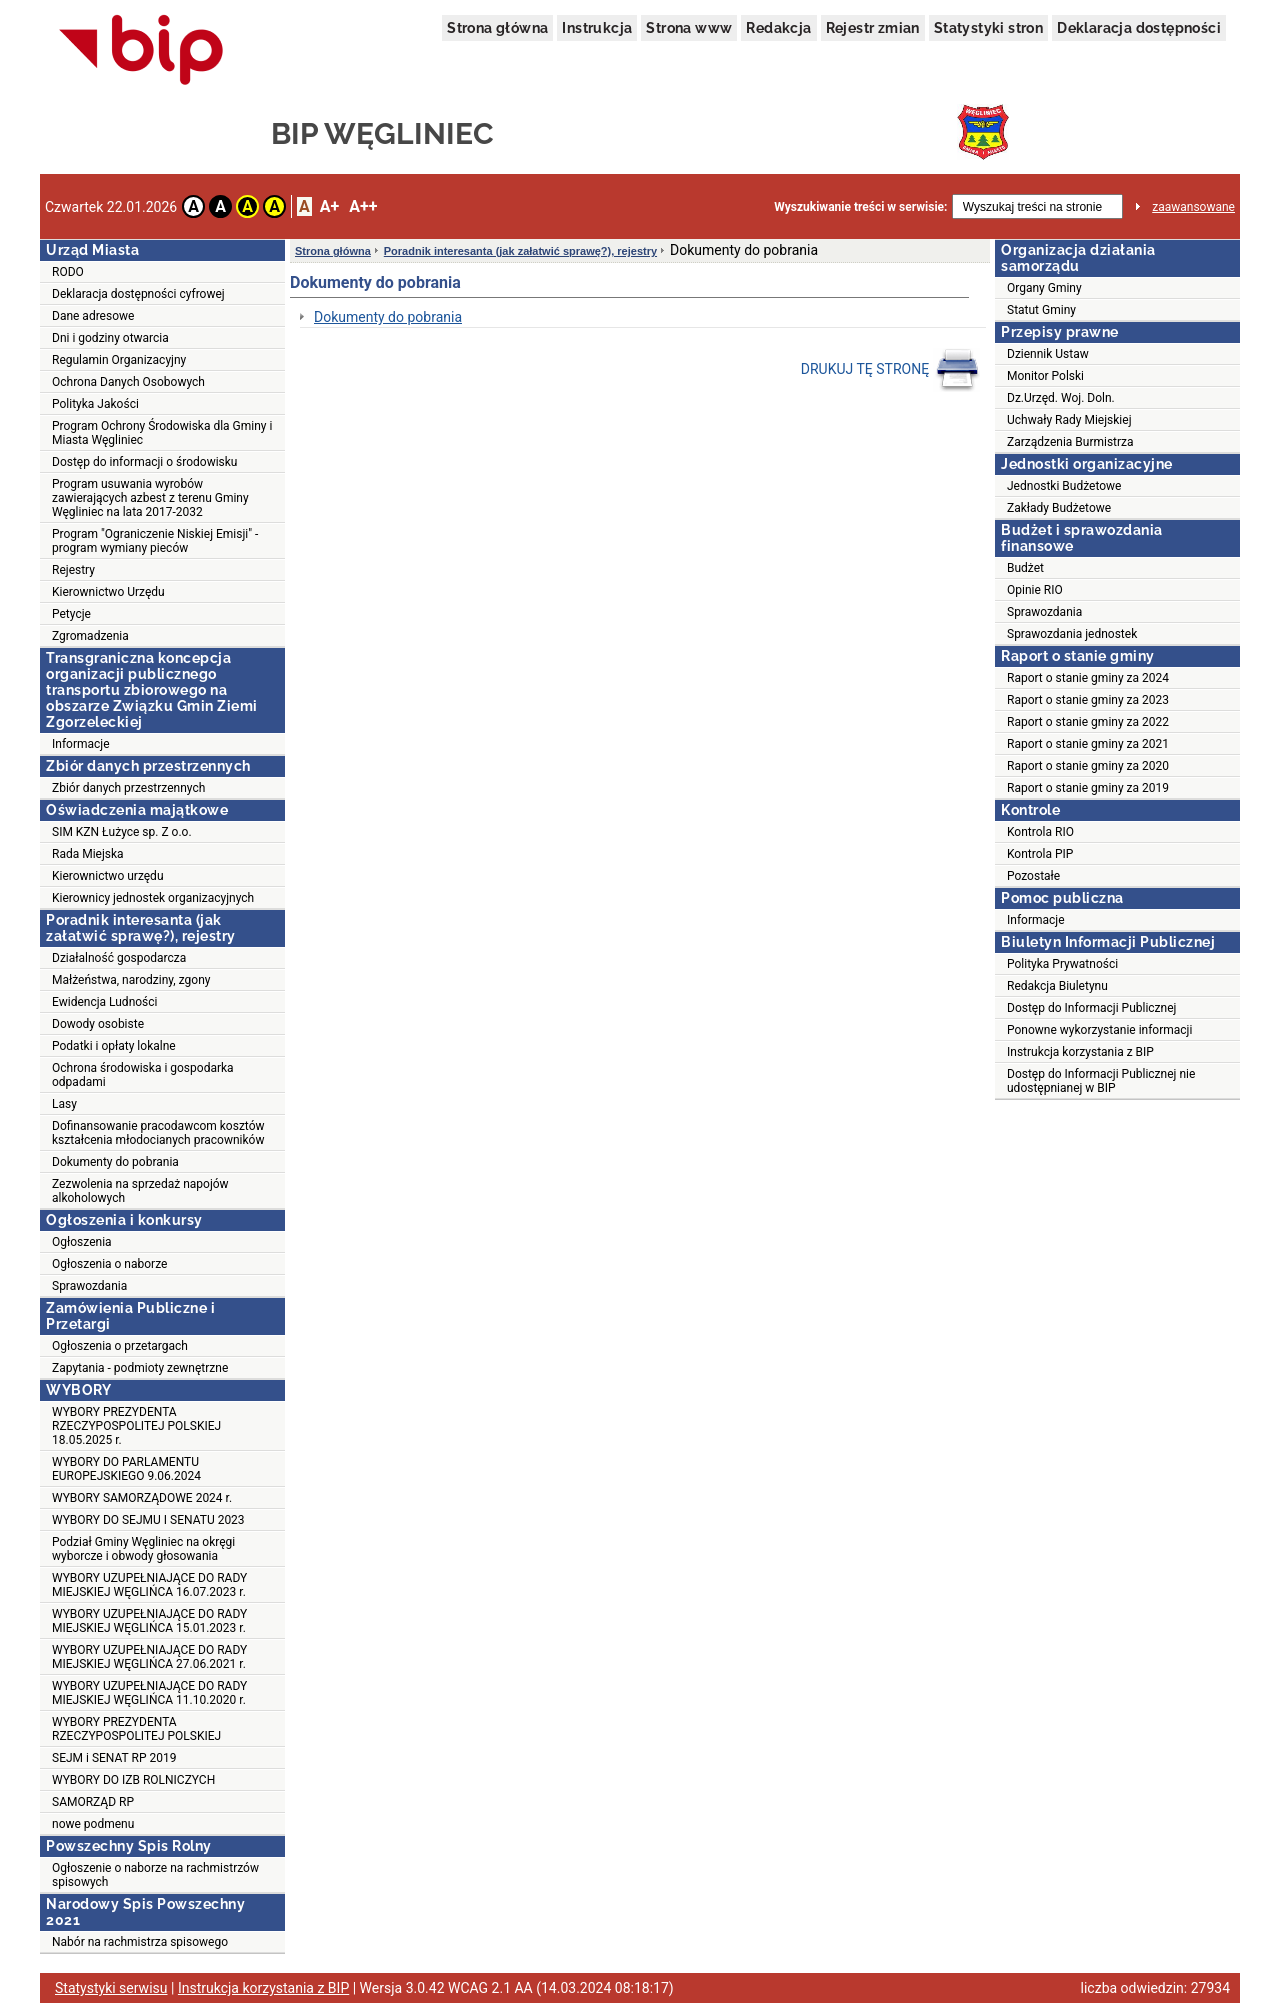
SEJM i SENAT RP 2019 (114, 1758)
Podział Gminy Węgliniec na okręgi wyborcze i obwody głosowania (143, 1549)
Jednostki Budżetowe (1064, 486)
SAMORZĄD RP (93, 1802)
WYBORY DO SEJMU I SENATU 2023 (148, 1520)
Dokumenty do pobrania (115, 1162)
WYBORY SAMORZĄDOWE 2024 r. (142, 1498)
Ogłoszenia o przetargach (120, 1346)
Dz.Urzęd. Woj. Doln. (1061, 398)
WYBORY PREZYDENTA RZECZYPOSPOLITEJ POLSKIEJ (136, 1729)
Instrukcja (597, 28)
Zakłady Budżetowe (1059, 508)
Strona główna (497, 28)
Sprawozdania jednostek (1072, 634)
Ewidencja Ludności (105, 1002)
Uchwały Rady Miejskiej (1069, 420)
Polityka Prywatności (1062, 964)
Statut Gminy (1041, 310)
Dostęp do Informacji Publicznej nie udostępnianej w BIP (1101, 1081)
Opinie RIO (1035, 590)
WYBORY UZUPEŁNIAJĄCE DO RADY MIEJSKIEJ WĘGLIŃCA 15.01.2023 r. (149, 1621)
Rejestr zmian (873, 28)
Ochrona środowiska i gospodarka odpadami (143, 1075)
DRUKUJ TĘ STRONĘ (890, 370)
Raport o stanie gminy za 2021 (1088, 744)
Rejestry (73, 570)
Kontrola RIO (1040, 832)
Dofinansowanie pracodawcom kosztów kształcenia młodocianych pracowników (158, 1133)
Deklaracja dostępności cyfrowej (138, 294)
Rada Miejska (88, 854)
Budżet (1025, 568)
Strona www (689, 28)
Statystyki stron (988, 28)
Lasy (64, 1104)
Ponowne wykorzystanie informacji (1099, 1030)
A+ (329, 206)
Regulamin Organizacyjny (119, 360)
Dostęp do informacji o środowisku (144, 462)
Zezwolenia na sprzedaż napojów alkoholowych (140, 1191)
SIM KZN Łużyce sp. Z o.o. (122, 832)
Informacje (81, 744)
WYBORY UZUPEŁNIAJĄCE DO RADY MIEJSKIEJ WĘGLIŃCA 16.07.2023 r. (149, 1585)
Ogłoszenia (82, 1242)
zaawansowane (1193, 207)
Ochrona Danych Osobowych (128, 382)
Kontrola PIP (1040, 854)
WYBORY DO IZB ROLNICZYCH (133, 1780)
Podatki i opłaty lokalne (114, 1046)
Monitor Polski (1045, 376)
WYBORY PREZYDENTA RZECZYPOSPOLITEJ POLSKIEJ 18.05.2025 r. (136, 1426)
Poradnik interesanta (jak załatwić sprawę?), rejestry (520, 251)
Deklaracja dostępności (1139, 28)
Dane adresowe (93, 316)
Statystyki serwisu (111, 1988)
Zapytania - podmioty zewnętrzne (140, 1368)
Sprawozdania (89, 1286)
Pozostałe (1033, 876)
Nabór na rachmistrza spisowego (140, 1942)
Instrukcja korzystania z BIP (1080, 1052)
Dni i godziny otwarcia (110, 338)
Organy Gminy (1044, 288)
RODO (68, 272)
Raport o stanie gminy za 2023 (1088, 700)
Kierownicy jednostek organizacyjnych (153, 898)
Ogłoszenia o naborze (109, 1264)
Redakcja (778, 28)
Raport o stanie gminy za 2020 (1088, 766)
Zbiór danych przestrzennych (128, 788)
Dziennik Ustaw (1048, 354)
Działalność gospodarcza (119, 958)
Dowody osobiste (98, 1024)
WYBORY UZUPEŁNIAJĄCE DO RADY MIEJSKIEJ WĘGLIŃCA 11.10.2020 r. (149, 1693)
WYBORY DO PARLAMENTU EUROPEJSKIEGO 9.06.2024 (126, 1469)
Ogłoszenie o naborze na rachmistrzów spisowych (155, 1875)
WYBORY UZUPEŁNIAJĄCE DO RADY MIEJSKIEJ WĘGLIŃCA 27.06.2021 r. (149, 1657)
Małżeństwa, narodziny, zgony (131, 980)
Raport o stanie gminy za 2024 (1088, 678)
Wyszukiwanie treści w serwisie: (860, 207)
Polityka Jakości (95, 404)
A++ (363, 206)
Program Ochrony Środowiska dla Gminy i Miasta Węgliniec (162, 433)
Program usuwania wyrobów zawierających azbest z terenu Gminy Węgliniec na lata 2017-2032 (150, 498)
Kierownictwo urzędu (108, 876)
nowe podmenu (93, 1824)
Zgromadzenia (90, 636)
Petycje (71, 614)
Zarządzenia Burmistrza (1070, 442)
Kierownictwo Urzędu (108, 592)
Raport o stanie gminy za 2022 (1088, 722)
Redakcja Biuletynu (1057, 986)
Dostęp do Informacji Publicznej (1091, 1008)
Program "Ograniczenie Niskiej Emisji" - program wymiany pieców (155, 541)
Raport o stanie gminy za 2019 (1088, 788)
